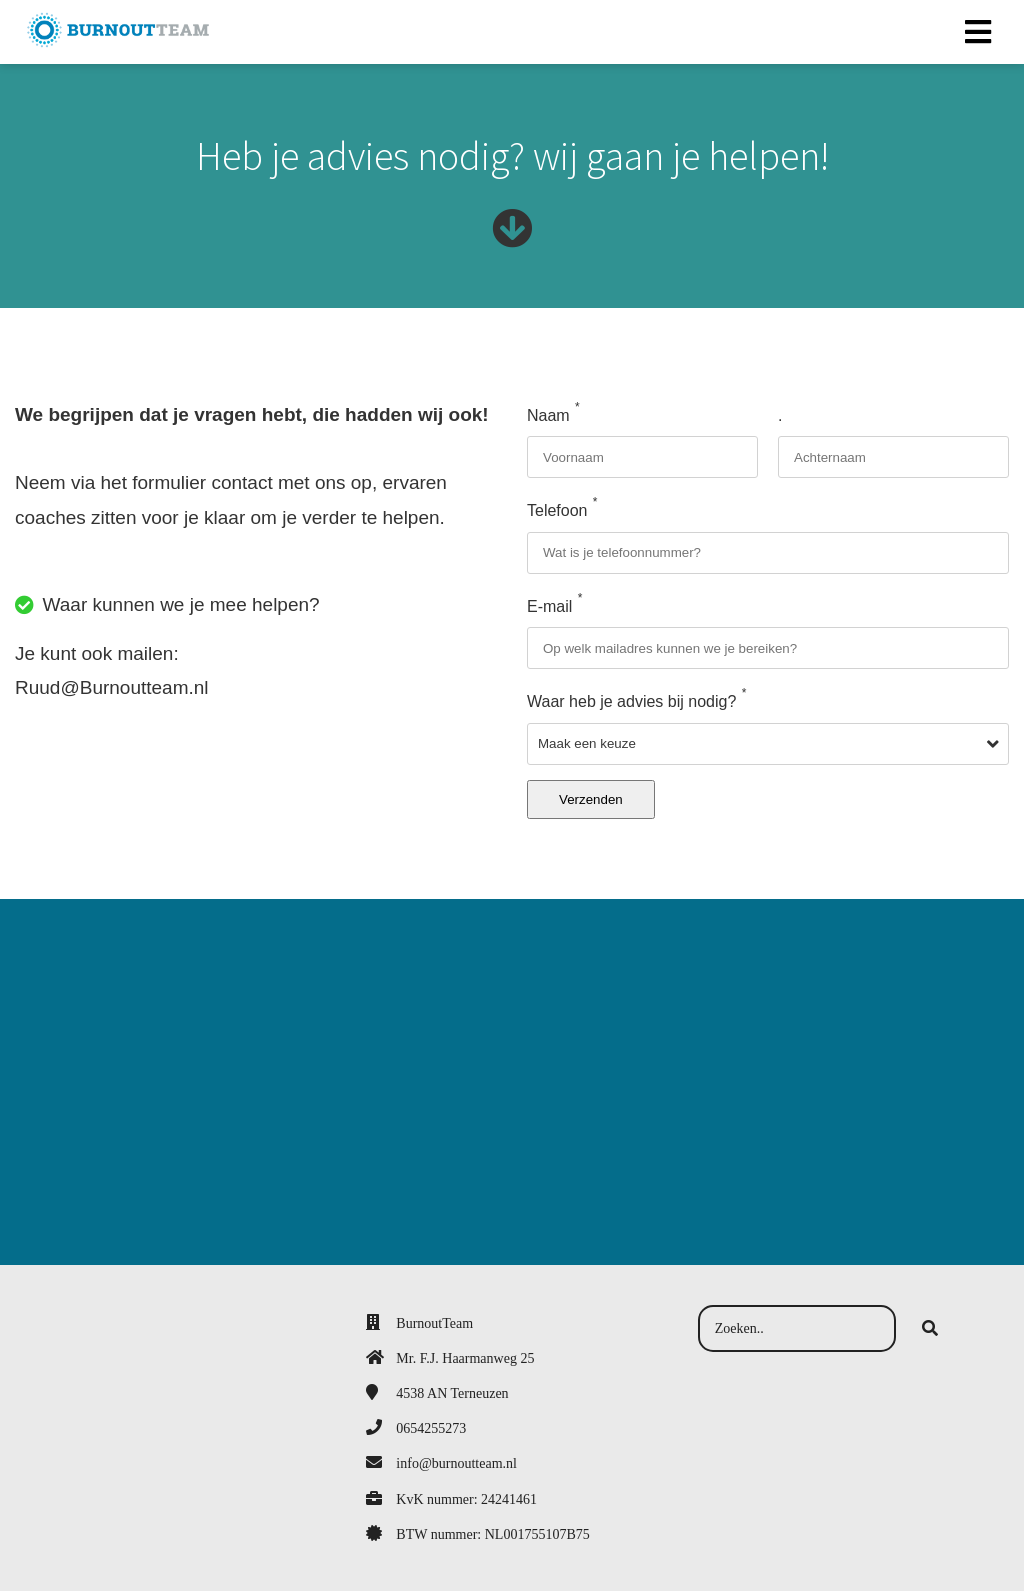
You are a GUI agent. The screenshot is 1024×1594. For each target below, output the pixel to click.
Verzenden (591, 802)
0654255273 (431, 1431)
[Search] (930, 1332)
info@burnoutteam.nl (456, 1466)
